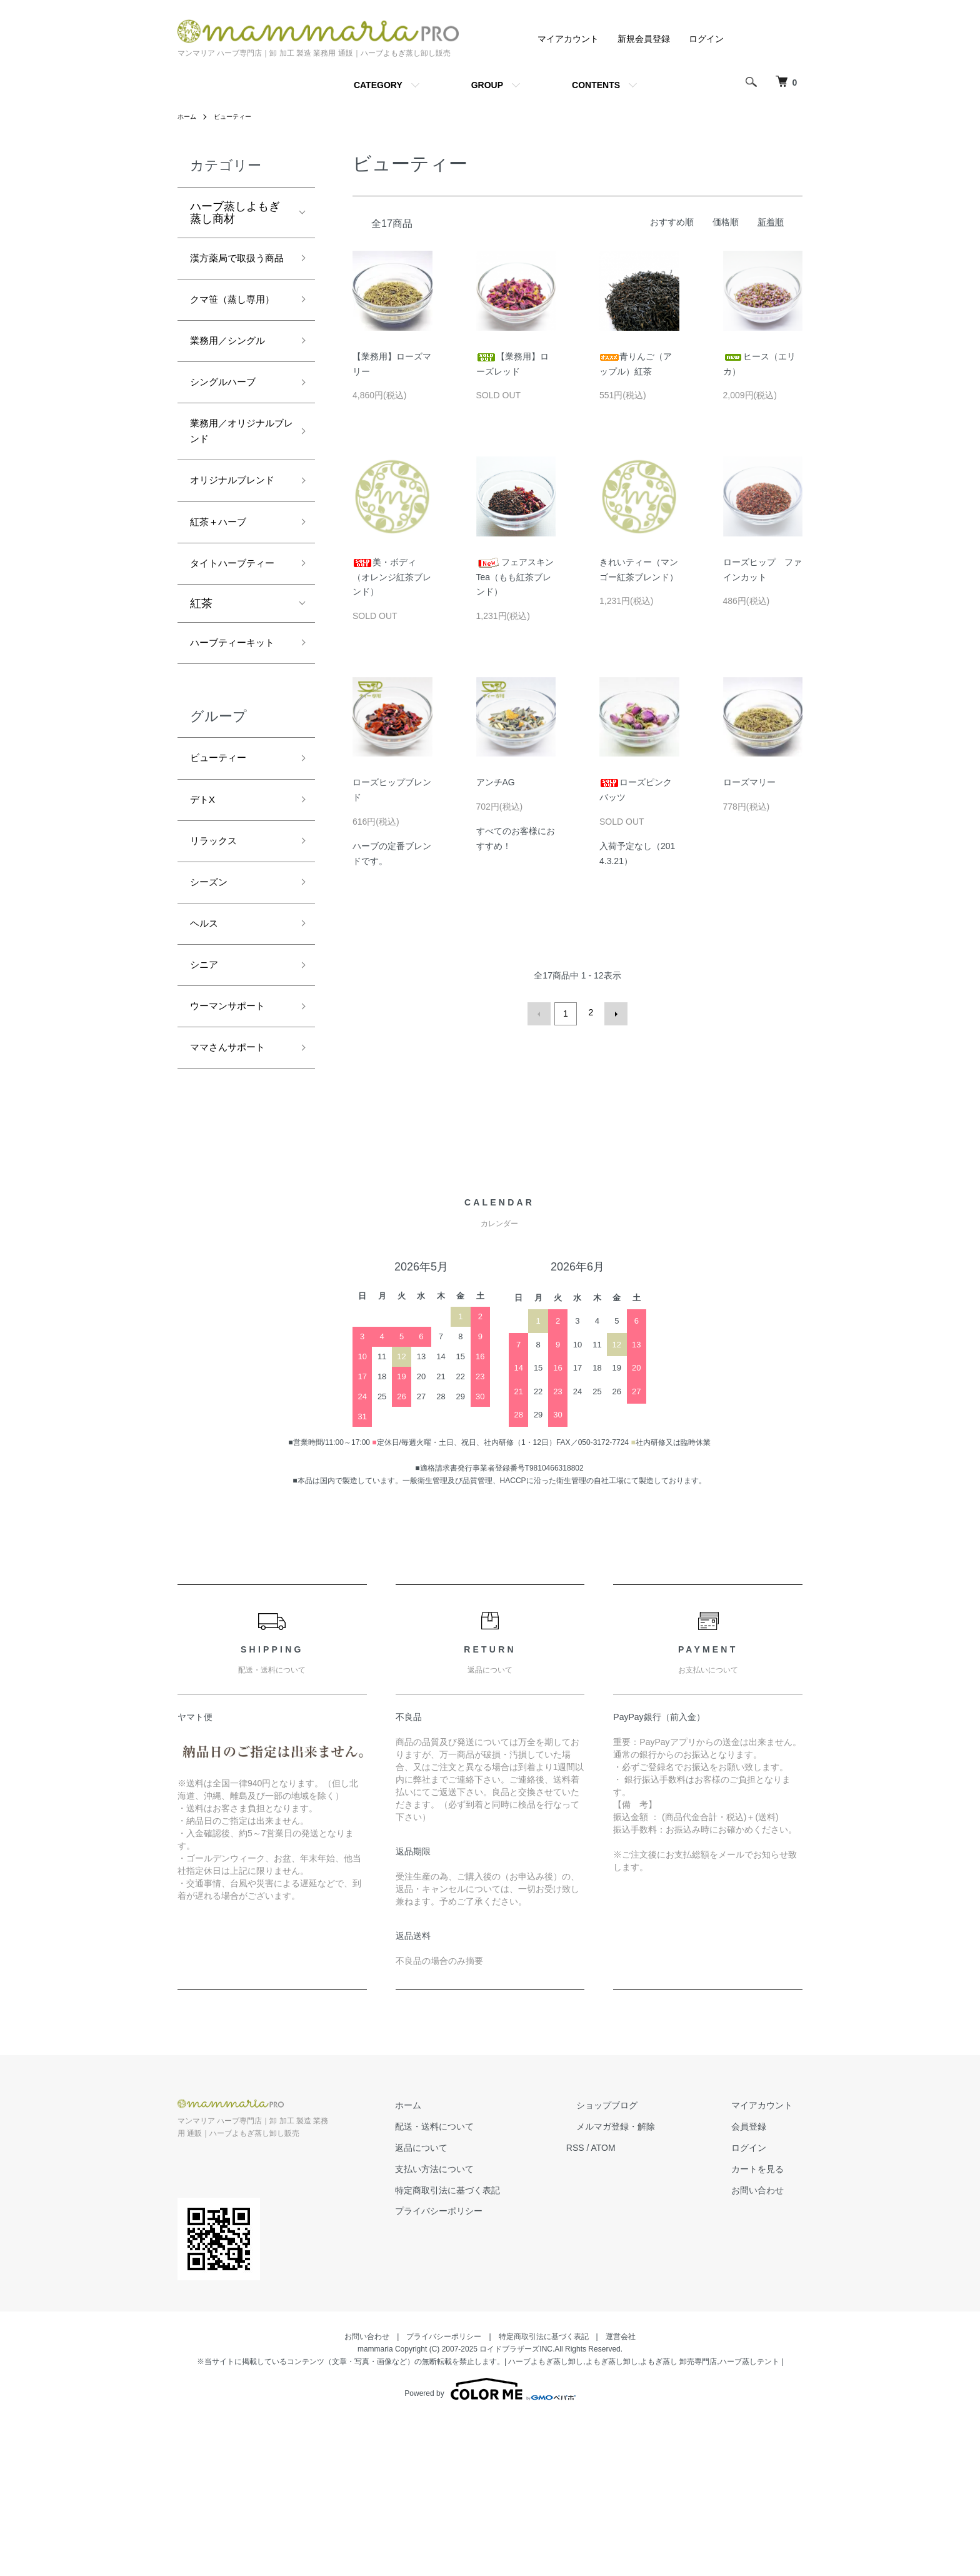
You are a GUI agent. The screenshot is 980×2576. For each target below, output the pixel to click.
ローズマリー (749, 782)
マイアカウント (568, 39)
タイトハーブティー (235, 659)
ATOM (643, 2305)
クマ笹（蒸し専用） (229, 334)
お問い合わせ (767, 2347)
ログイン (706, 39)
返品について (471, 2305)
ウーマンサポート (235, 1158)
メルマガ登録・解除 (645, 2284)
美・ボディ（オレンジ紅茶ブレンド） (391, 577)
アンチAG (505, 782)
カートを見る (767, 2326)
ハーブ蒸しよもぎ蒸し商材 (235, 212)
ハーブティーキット (235, 761)
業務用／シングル (235, 387)
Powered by (489, 2546)
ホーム (189, 116)
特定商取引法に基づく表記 (497, 2347)
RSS (615, 2305)
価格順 (725, 222)
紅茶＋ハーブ (224, 605)
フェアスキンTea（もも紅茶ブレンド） (515, 577)
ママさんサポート (235, 1203)
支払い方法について (484, 2326)
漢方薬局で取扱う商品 (235, 270)
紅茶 (201, 710)
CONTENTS (596, 85)
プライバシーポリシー (488, 2368)
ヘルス (207, 1068)
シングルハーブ (229, 432)
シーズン (212, 1024)
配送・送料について (484, 2284)
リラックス (218, 979)
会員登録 (758, 2284)
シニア (207, 1113)
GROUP (487, 85)
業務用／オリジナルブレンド (235, 487)
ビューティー (240, 116)
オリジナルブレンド (235, 550)
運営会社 (621, 2493)
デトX (205, 934)
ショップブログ (637, 2263)
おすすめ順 (672, 222)
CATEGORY (378, 85)
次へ (613, 1012)
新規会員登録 (644, 39)
